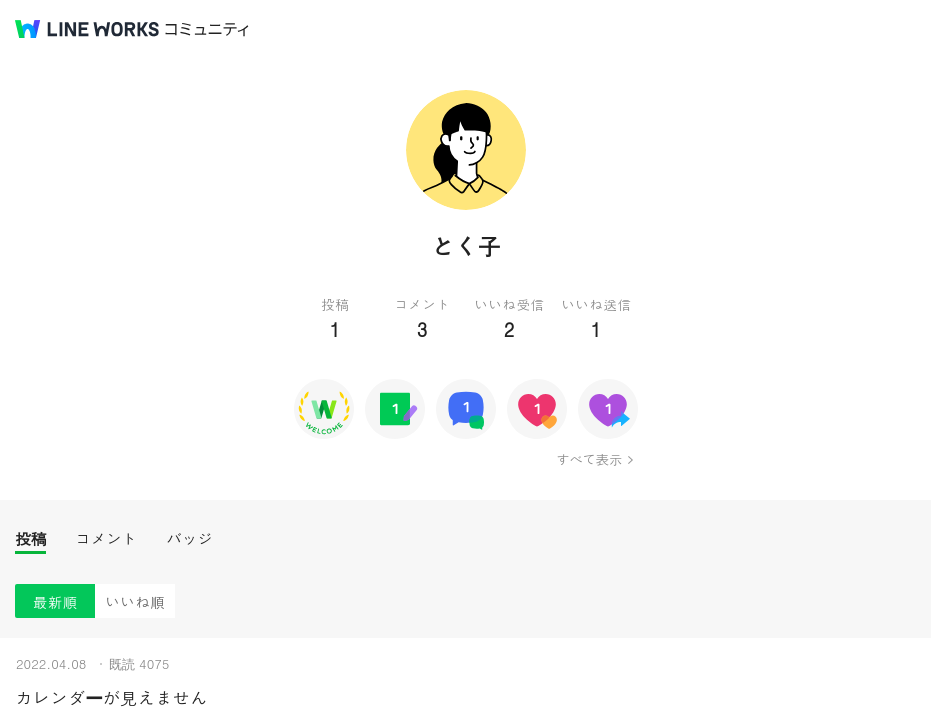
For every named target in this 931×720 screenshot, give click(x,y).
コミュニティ (207, 29)
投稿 (30, 538)
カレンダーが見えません (111, 697)
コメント (106, 538)
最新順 (55, 601)
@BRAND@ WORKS (87, 29)
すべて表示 (588, 459)
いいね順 (135, 601)
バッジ (189, 538)
